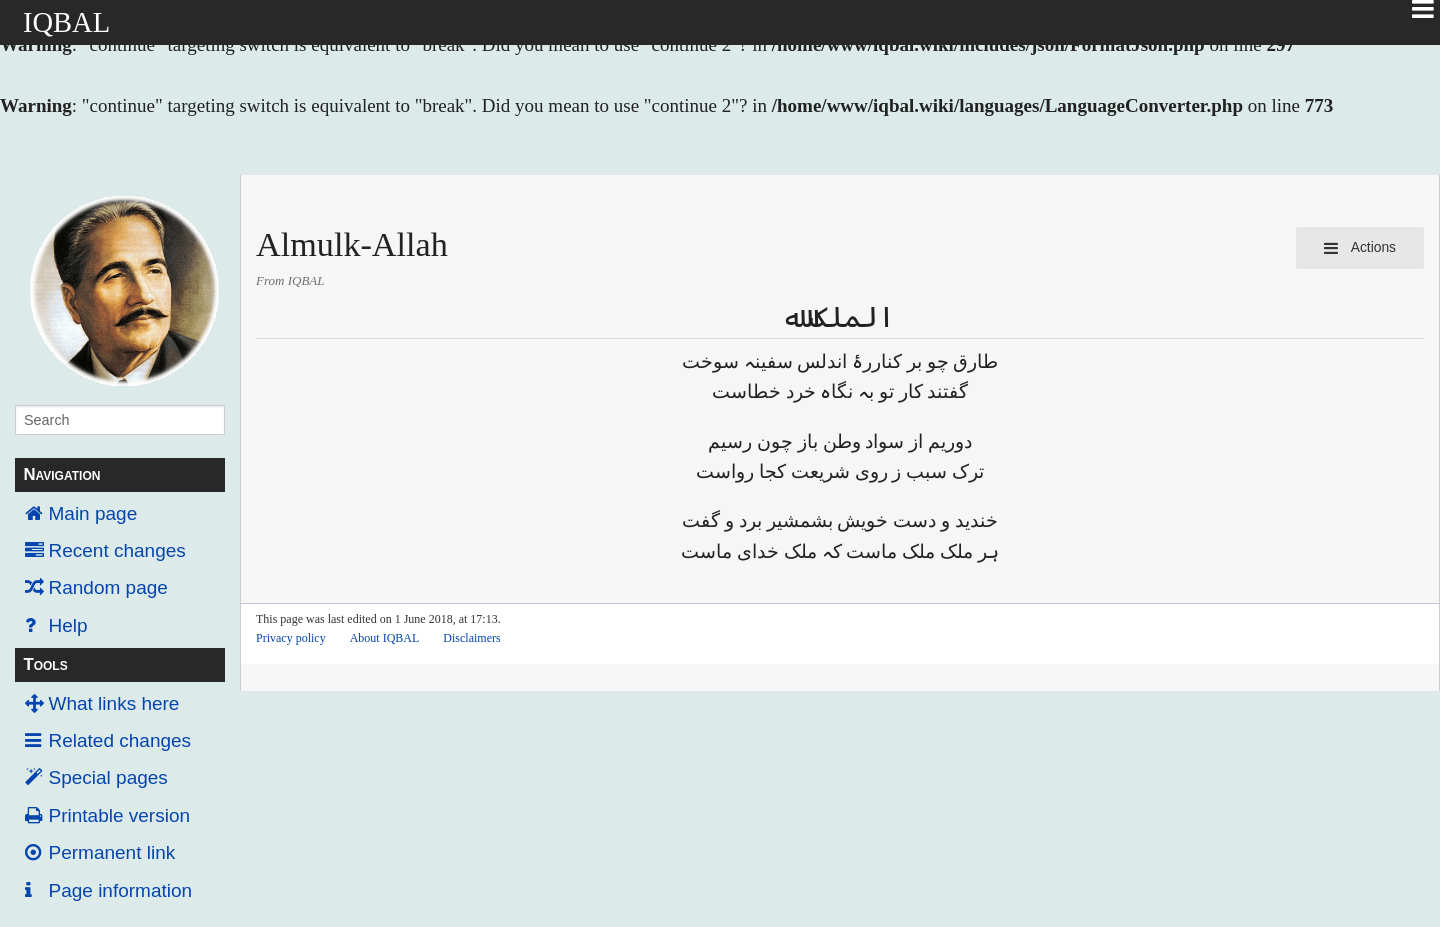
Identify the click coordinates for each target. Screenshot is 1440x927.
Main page (93, 513)
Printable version (120, 815)
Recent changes (117, 550)
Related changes (120, 740)
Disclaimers (471, 638)
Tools (45, 664)
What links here (114, 703)
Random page (108, 587)
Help (68, 625)
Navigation (61, 474)
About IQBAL (385, 638)
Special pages (108, 777)
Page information (121, 890)
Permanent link (112, 852)
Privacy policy (291, 638)
